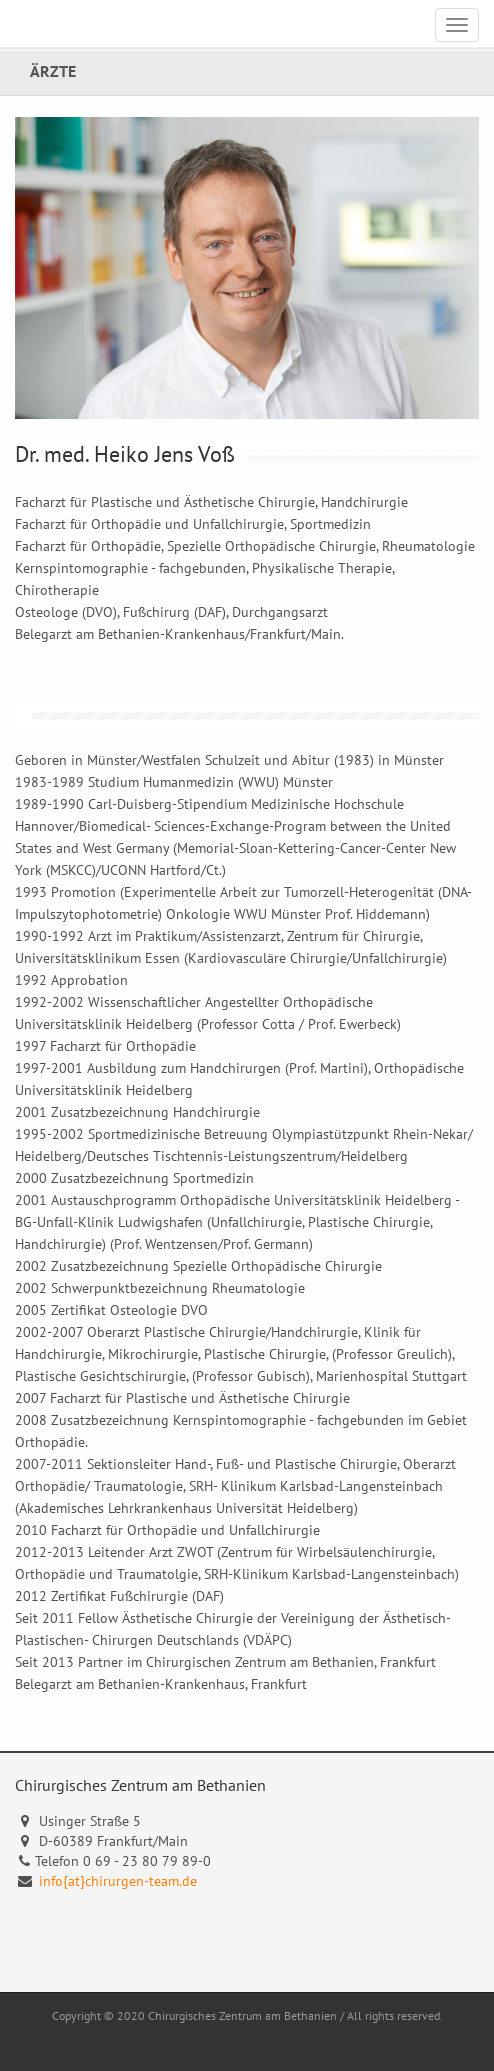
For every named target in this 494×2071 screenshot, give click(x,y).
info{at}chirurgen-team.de (118, 1881)
